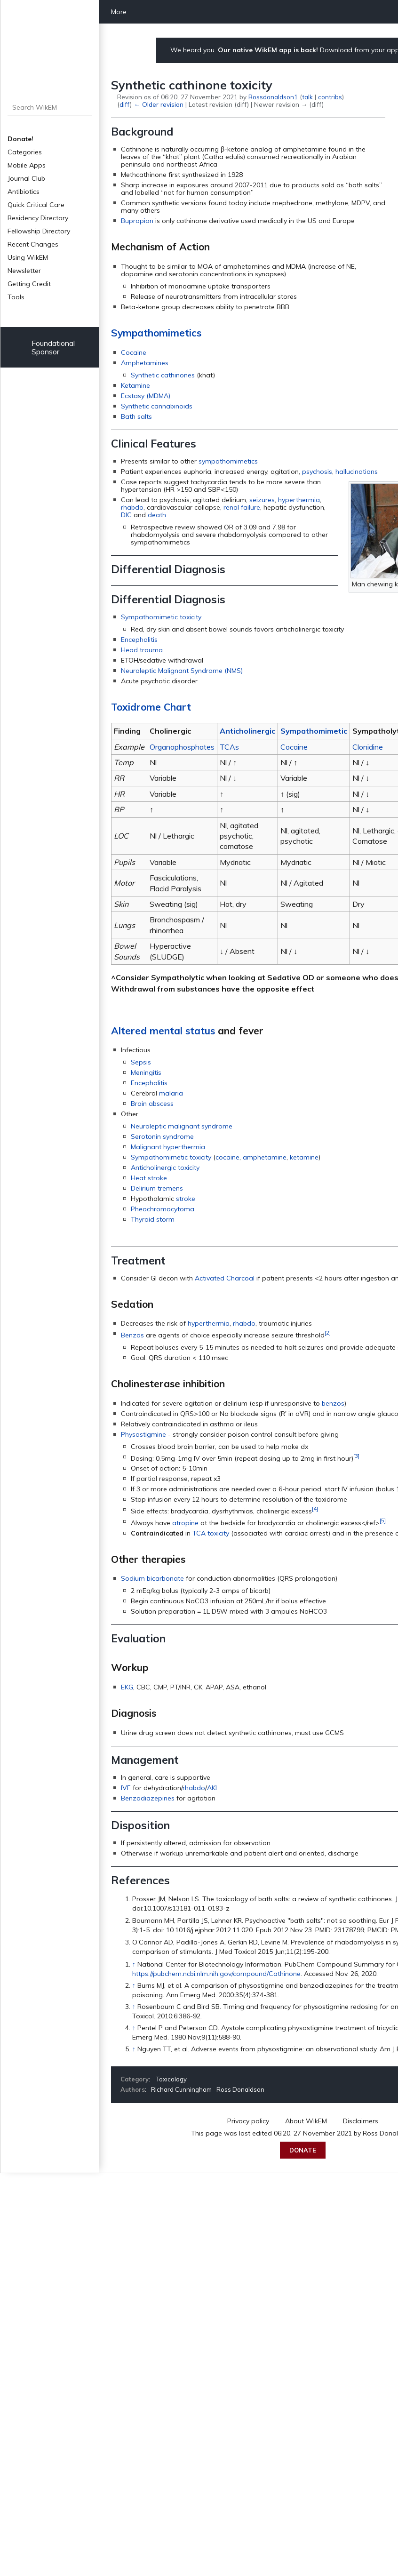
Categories (25, 152)
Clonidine (367, 747)
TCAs (229, 747)
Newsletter (24, 270)
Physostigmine (143, 1434)
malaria (171, 1093)
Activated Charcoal (225, 1278)
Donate (302, 2150)
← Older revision (158, 104)
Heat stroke (149, 1178)
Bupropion (137, 220)
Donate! (20, 139)
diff (124, 104)
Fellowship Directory (39, 231)
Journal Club (26, 178)
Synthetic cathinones (163, 375)
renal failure (241, 507)
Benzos (132, 1335)
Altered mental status (163, 1030)
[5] (383, 1520)
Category (134, 2079)
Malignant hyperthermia (168, 1147)
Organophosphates (182, 747)
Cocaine (133, 352)
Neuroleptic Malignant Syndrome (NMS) (182, 670)
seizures (262, 500)
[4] (315, 1508)
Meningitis (146, 1072)
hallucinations (356, 471)
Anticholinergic (247, 731)
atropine (185, 1523)
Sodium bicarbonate (152, 1578)
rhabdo (132, 507)
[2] (328, 1332)
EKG (127, 1687)
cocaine (227, 1157)
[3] (356, 1455)
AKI (212, 1788)
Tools (16, 297)
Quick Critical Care (36, 204)
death (157, 515)
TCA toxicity (210, 1533)
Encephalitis (139, 639)
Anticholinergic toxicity (165, 1167)
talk (307, 97)
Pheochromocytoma (162, 1209)
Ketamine (135, 385)
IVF (126, 1788)
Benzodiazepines (148, 1798)
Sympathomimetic (313, 731)
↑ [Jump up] (133, 1964)
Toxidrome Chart (151, 707)
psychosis (317, 471)
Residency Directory (38, 218)
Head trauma (142, 650)
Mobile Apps (27, 165)
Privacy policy (248, 2121)
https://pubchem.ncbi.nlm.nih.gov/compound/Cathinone (216, 1973)
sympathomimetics (228, 461)
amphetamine (265, 1157)
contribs (330, 97)
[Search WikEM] (50, 107)
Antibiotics (24, 191)
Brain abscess (152, 1103)
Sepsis (141, 1062)
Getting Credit (29, 284)
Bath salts (136, 416)
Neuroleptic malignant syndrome (181, 1126)
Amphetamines (144, 363)
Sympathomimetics (156, 333)
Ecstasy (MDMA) (145, 396)
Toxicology (171, 2079)
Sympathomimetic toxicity (161, 617)
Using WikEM (28, 257)
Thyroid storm (153, 1219)
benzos (333, 1403)
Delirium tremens (157, 1188)
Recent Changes (33, 244)
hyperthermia (299, 500)
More (119, 12)
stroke (185, 1198)
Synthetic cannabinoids (156, 406)
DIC (126, 515)
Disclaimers (360, 2121)
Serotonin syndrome (162, 1136)
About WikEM (306, 2121)
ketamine (304, 1157)
